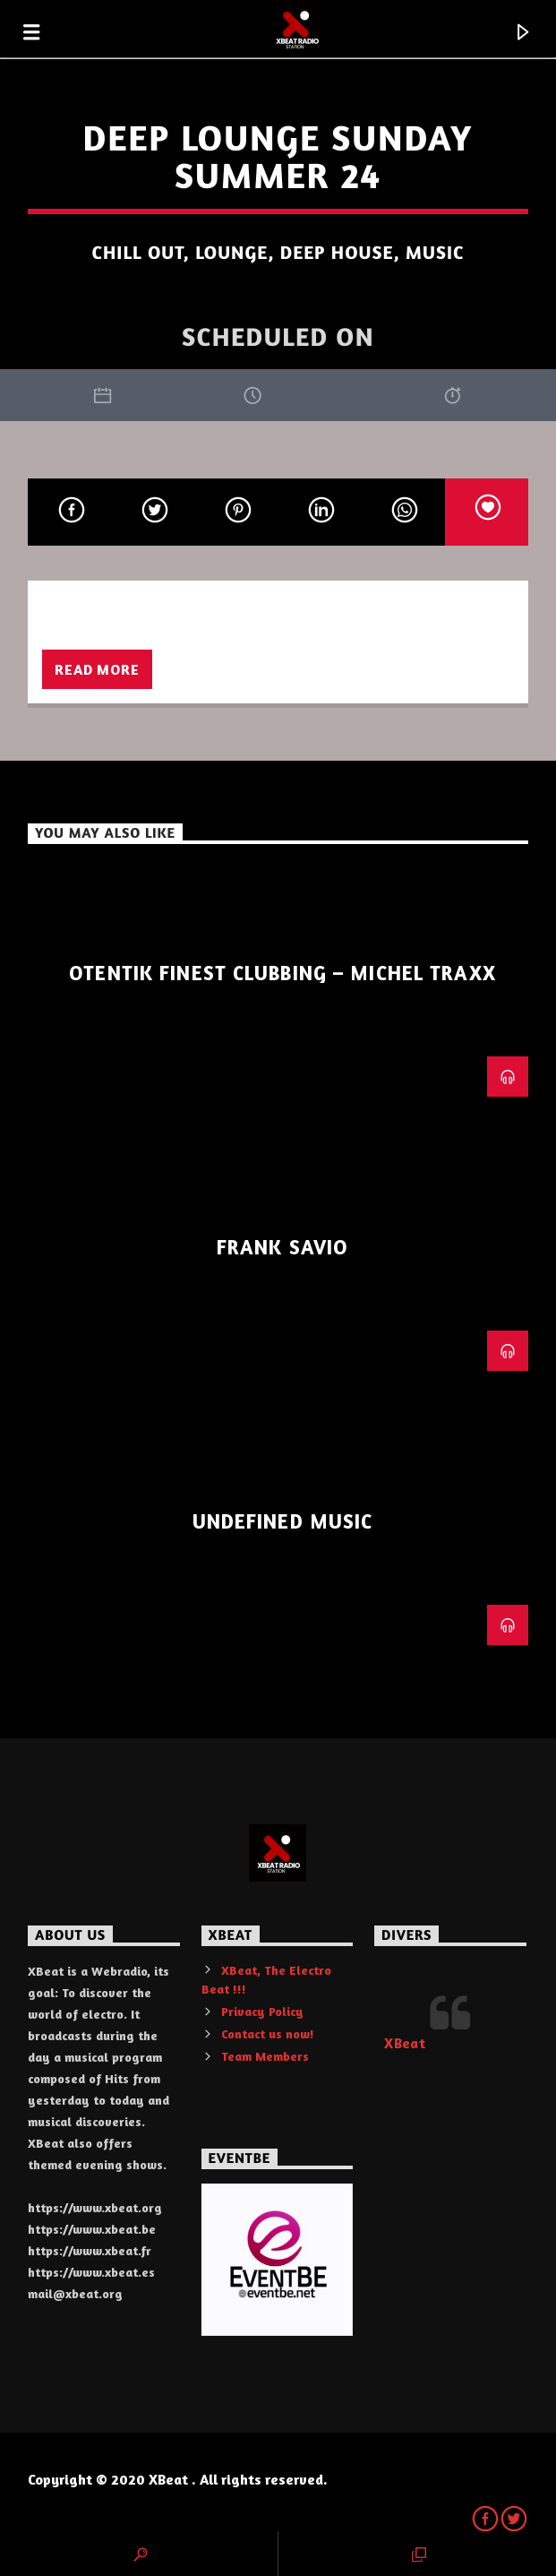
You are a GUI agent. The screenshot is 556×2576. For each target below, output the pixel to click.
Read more (97, 669)
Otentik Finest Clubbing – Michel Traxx (282, 973)
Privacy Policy (262, 2011)
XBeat (404, 2043)
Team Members (265, 2055)
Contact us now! (267, 2033)
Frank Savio (282, 1247)
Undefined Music (282, 1521)
